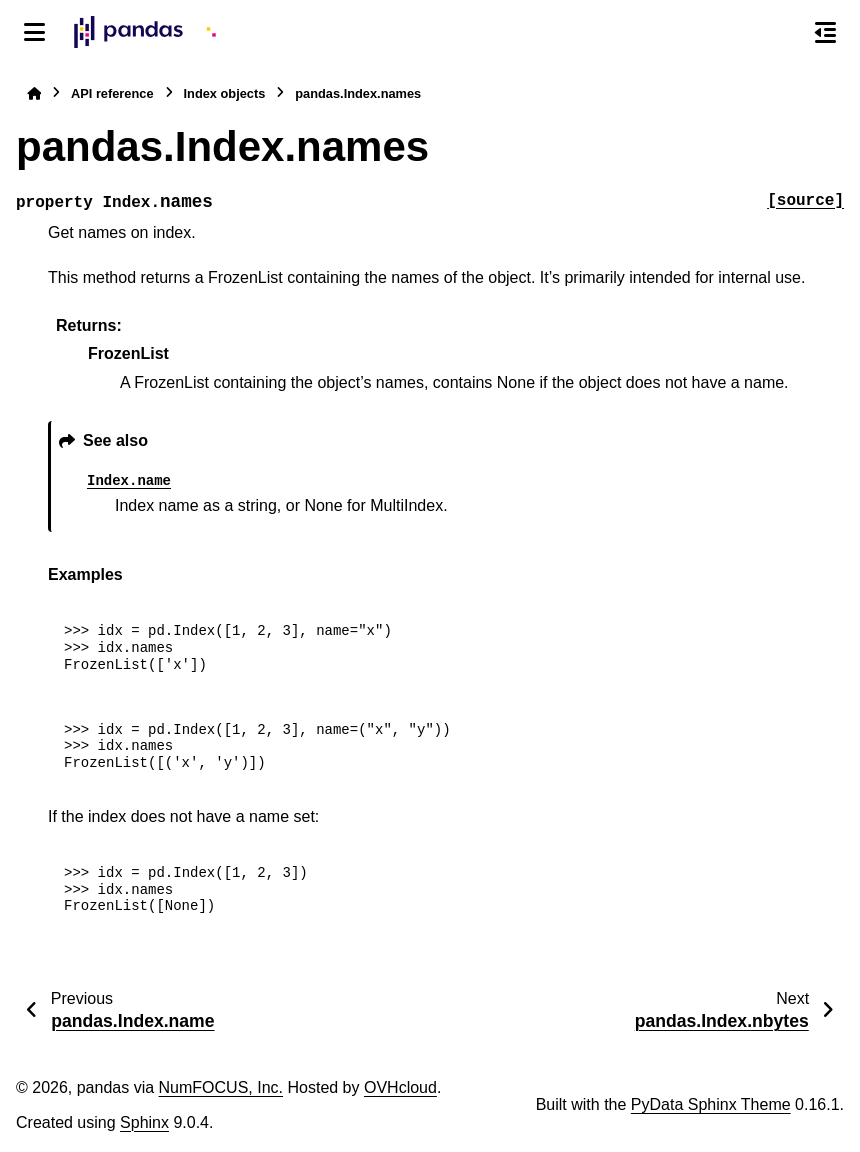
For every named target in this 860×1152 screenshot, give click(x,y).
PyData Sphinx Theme (711, 1104)
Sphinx (144, 1122)
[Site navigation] (34, 32)
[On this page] (825, 32)
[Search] (783, 33)
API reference (112, 93)
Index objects (225, 93)
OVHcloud (400, 1087)
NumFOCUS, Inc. (221, 1087)
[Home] (34, 93)
